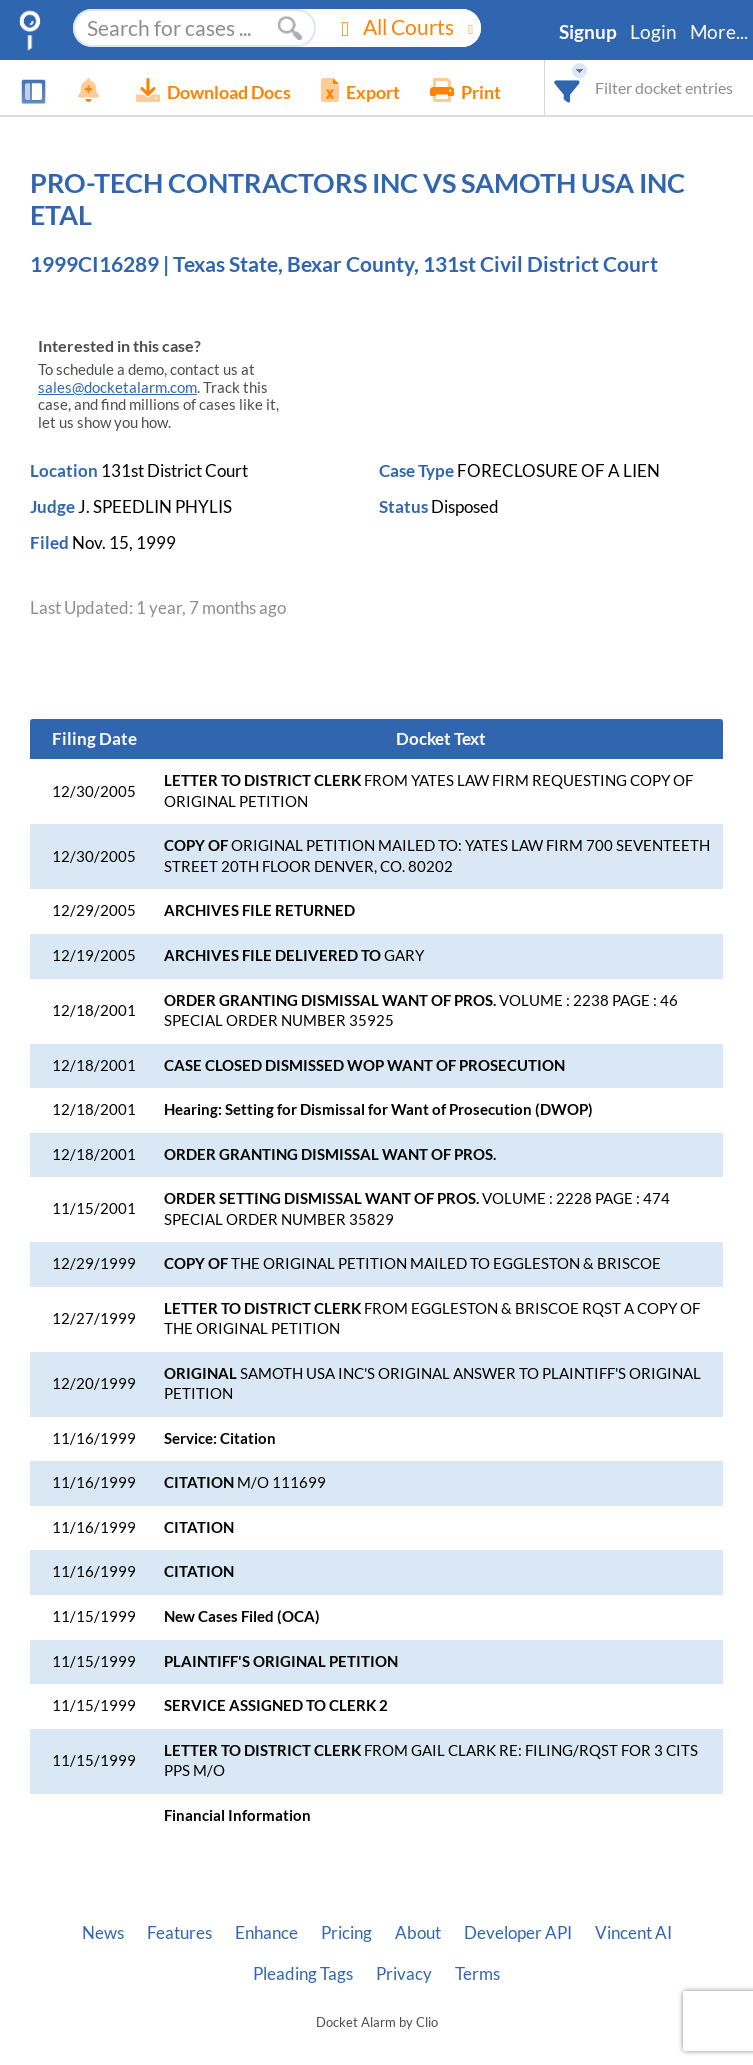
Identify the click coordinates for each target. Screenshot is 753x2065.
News (103, 1933)
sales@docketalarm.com (117, 387)
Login (653, 32)
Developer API (518, 1933)
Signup (588, 32)
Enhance (266, 1933)
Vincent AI (633, 1933)
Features (179, 1933)
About (418, 1933)
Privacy (404, 1974)
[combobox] (567, 87)
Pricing (346, 1933)
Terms (477, 1974)
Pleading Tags (303, 1974)
